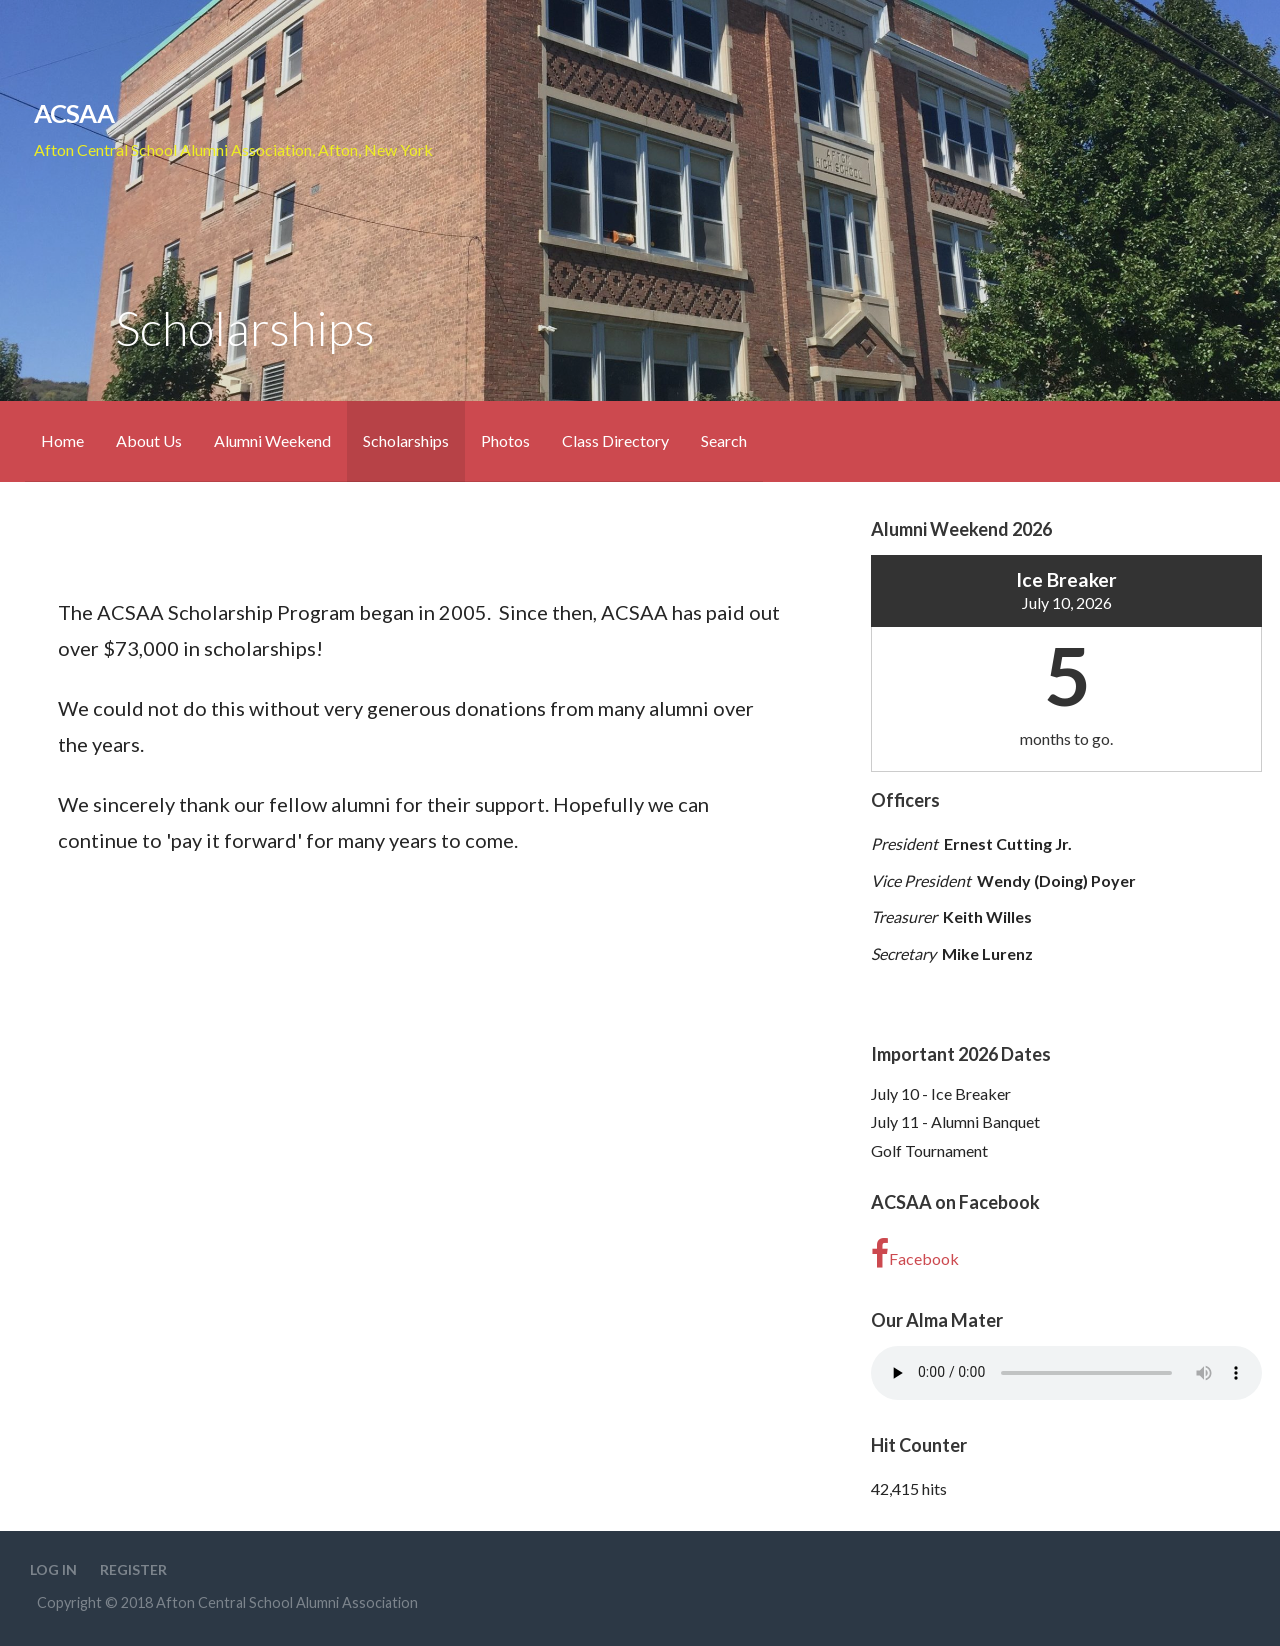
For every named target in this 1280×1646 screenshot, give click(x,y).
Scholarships (406, 440)
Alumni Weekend (272, 440)
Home (62, 440)
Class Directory (615, 440)
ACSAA (74, 113)
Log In (53, 1569)
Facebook (915, 1254)
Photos (505, 440)
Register (133, 1569)
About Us (149, 440)
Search (724, 440)
